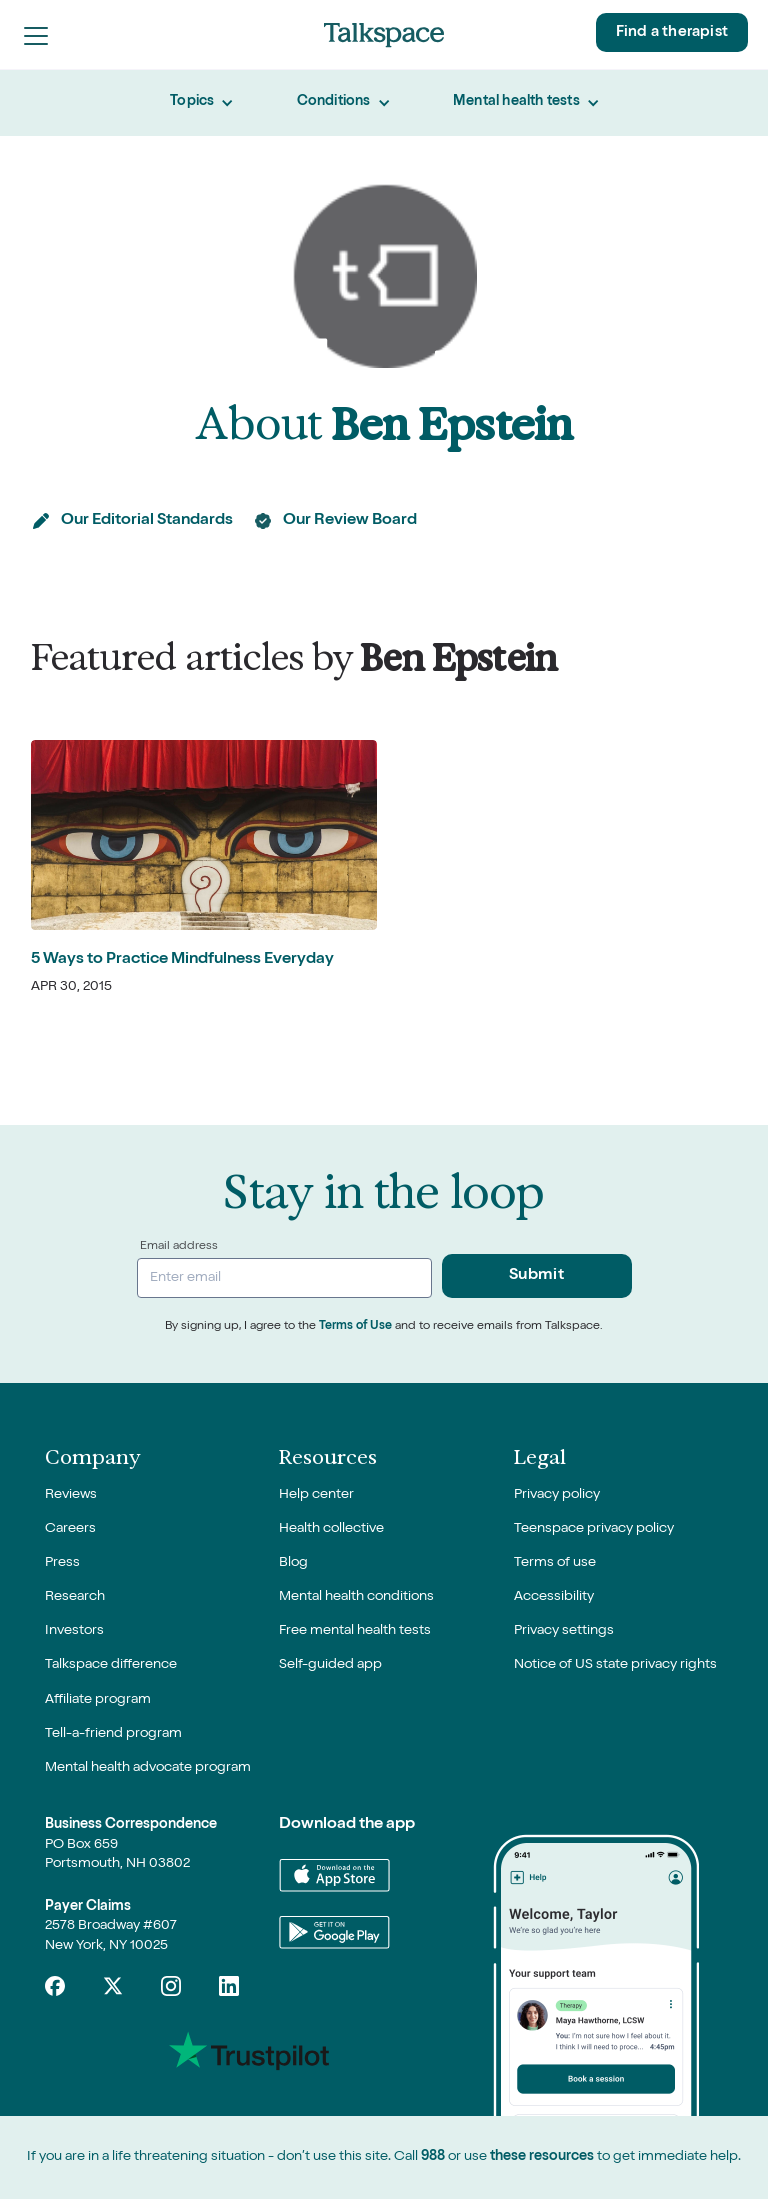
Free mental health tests (355, 1631)
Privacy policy (557, 1495)
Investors (74, 1631)
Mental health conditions (356, 1597)
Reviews (71, 1495)
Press (62, 1563)
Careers (70, 1529)
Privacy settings (564, 1631)
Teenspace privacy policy (594, 1529)
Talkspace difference (111, 1665)
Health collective (331, 1529)
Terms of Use (355, 1327)
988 (433, 2157)
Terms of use (555, 1563)
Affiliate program (98, 1700)
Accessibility (554, 1597)
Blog (293, 1563)
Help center (316, 1495)
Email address (179, 1247)
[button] (36, 35)
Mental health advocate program (148, 1768)
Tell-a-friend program (113, 1734)
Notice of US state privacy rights (615, 1665)
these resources (542, 2157)
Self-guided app (330, 1665)
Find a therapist (672, 32)
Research (75, 1597)
